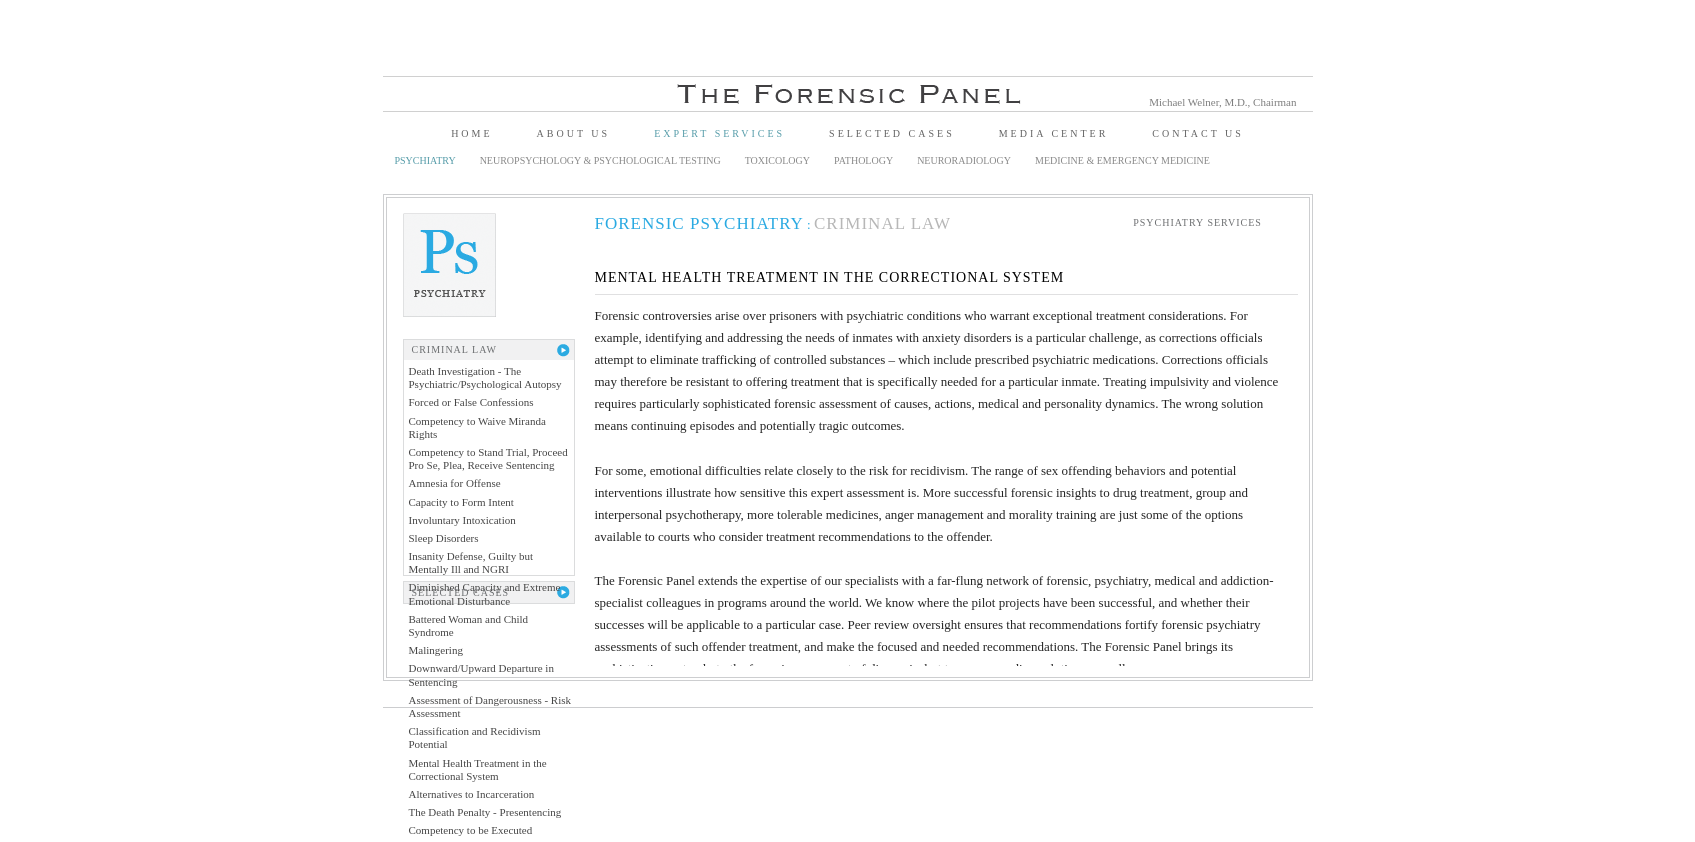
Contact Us (1198, 133)
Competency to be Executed (471, 830)
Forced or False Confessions (471, 402)
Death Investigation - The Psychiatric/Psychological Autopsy (485, 377)
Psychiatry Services (1197, 222)
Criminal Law (882, 223)
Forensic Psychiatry (699, 223)
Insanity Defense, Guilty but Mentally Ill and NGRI (471, 562)
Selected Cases (892, 133)
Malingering (436, 650)
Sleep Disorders (444, 538)
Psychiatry (425, 160)
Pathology (863, 160)
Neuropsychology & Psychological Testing (600, 160)
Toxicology (777, 160)
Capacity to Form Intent (461, 502)
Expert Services (719, 133)
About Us (574, 133)
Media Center (1054, 133)
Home (471, 133)
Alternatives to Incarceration (472, 794)
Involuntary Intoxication (462, 520)
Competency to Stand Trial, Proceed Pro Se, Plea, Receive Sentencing (488, 458)
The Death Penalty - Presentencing (485, 812)
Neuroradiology (964, 160)
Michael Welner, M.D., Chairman (1222, 102)
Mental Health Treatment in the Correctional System (478, 769)
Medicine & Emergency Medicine (1122, 160)
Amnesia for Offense (455, 483)
